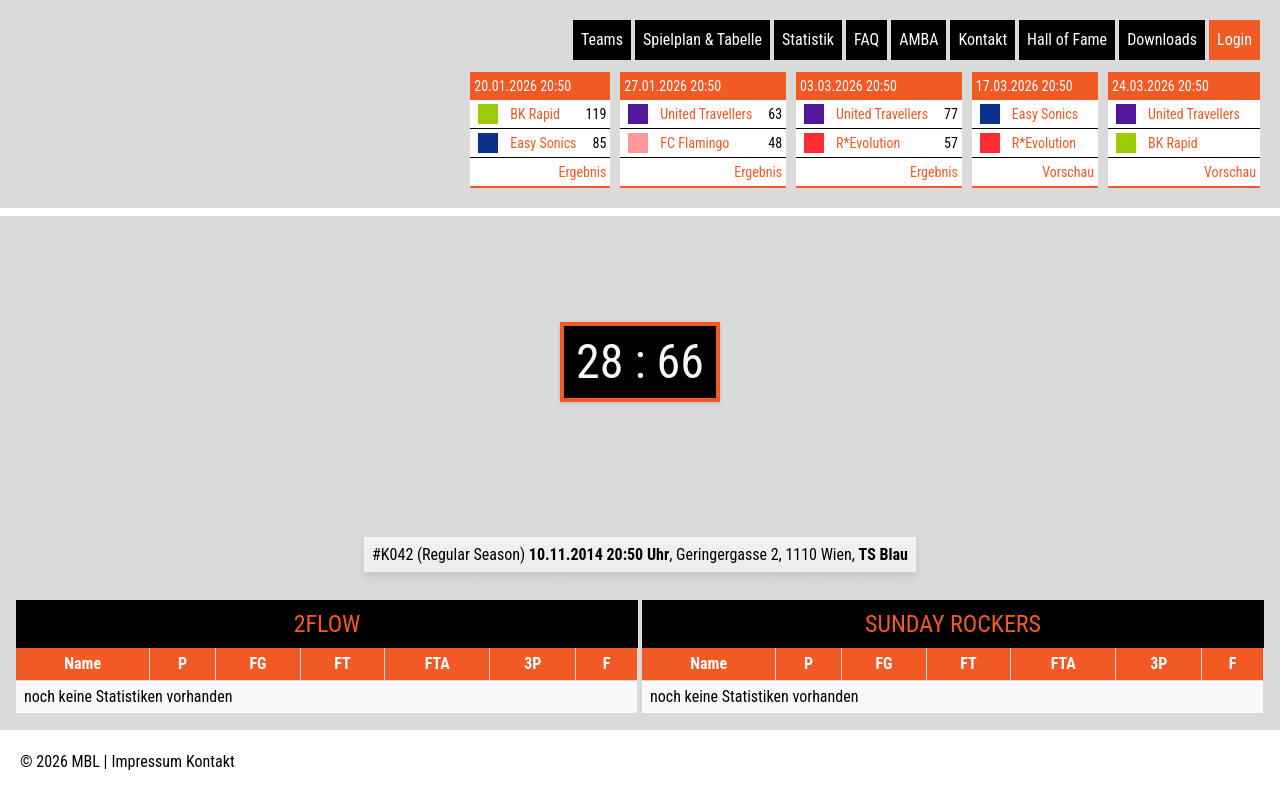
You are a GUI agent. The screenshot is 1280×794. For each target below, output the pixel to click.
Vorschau (1068, 172)
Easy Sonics (543, 143)
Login (1234, 39)
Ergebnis (582, 172)
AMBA (918, 39)
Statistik (808, 39)
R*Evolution (868, 143)
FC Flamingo (694, 143)
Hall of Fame (1067, 39)
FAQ (866, 39)
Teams (602, 39)
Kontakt (982, 39)
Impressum (147, 761)
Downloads (1162, 39)
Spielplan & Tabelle (702, 39)
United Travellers (706, 114)
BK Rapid (535, 114)
